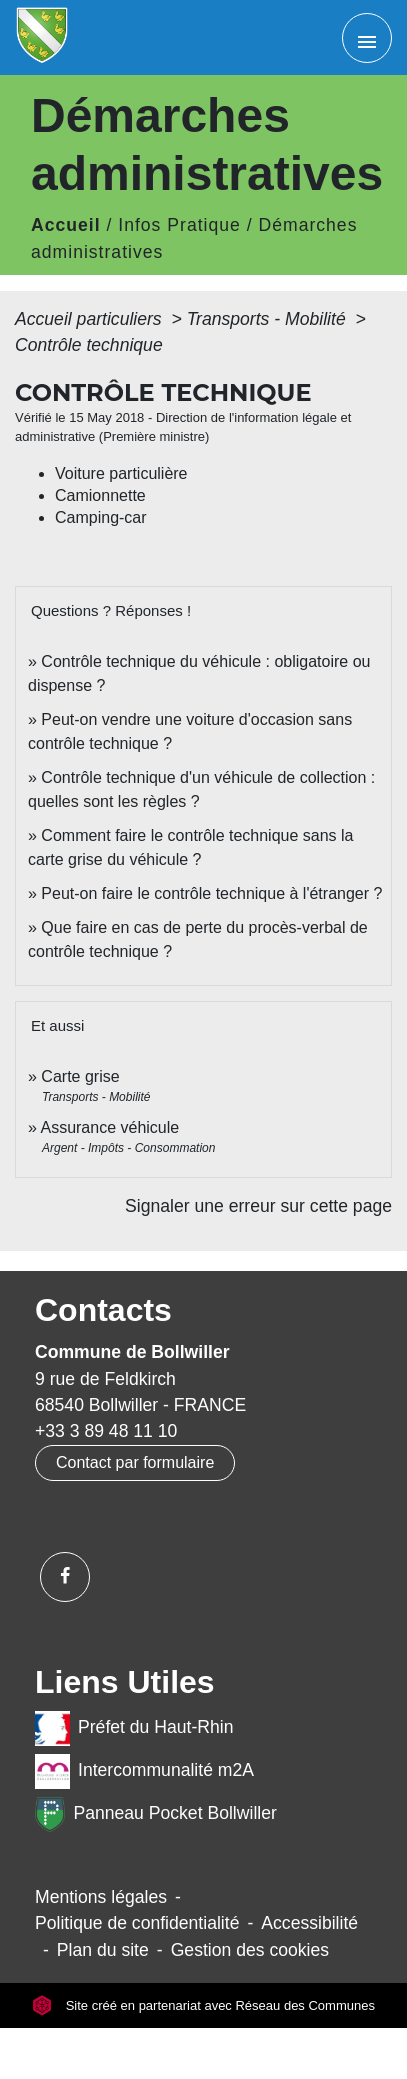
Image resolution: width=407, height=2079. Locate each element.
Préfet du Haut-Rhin (134, 1728)
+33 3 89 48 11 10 (106, 1431)
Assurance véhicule (109, 1127)
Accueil (66, 225)
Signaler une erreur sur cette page (258, 1206)
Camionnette (100, 495)
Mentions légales (101, 1897)
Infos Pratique (179, 225)
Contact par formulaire (135, 1462)
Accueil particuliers (91, 319)
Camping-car (101, 517)
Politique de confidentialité (137, 1923)
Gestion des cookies (250, 1950)
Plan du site (103, 1950)
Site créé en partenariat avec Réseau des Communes (203, 2005)
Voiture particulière (121, 473)
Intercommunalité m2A (144, 1771)
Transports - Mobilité (269, 319)
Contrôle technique (89, 345)
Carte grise (80, 1076)
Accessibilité (309, 1923)
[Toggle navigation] (367, 38)
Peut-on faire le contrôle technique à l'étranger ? (211, 893)
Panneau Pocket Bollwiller (156, 1814)
